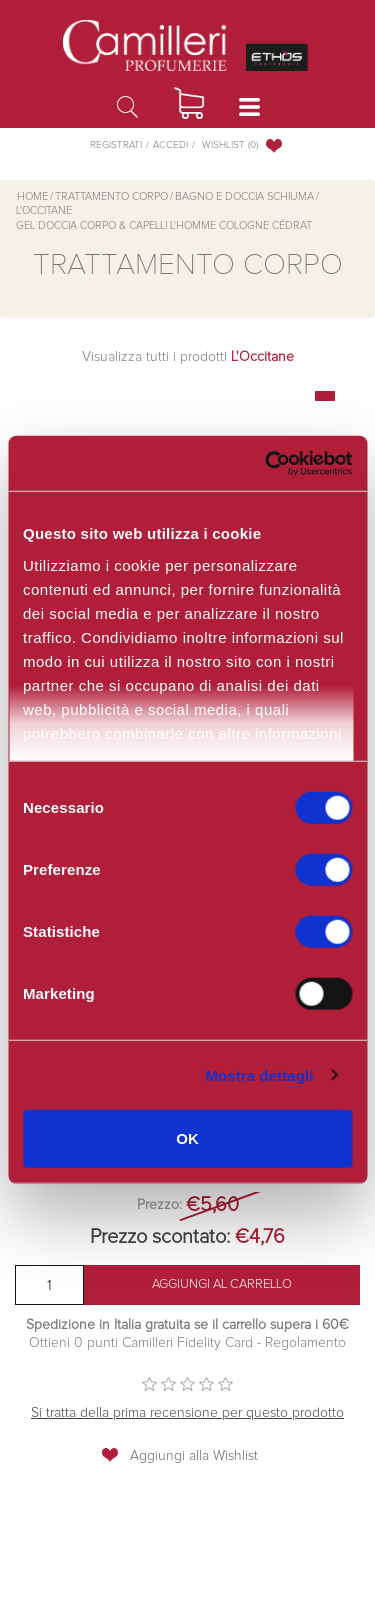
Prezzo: (159, 1205)
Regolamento (303, 1343)
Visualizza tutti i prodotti (188, 357)
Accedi (170, 145)
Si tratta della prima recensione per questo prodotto (187, 1413)
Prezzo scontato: (160, 1237)
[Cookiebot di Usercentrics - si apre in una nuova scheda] (264, 463)
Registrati (116, 145)
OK (187, 1138)
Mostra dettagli (259, 1074)
